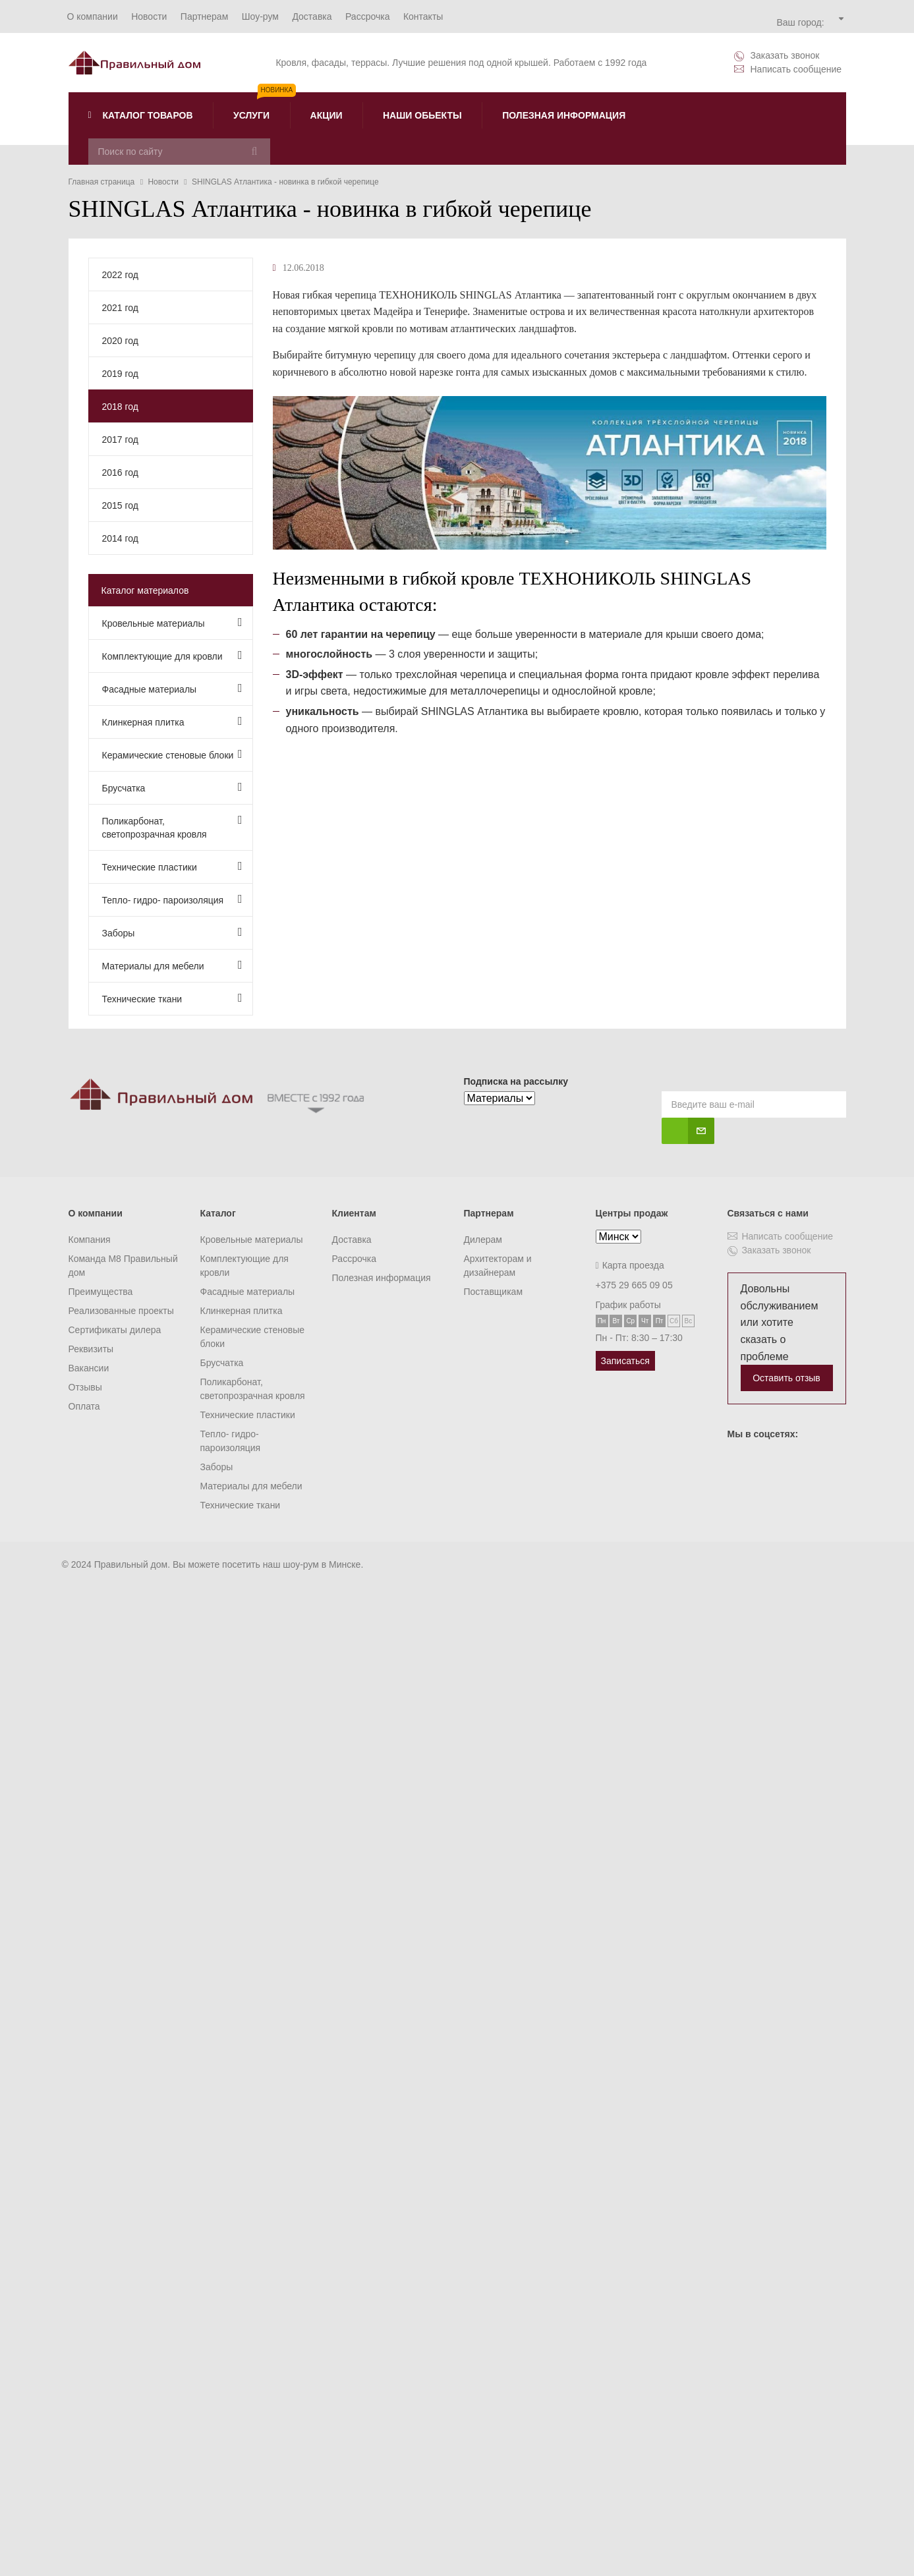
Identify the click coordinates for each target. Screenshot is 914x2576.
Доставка (352, 1239)
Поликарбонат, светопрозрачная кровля (172, 827)
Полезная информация (381, 1278)
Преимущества (101, 1291)
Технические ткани (172, 998)
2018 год (120, 406)
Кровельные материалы (172, 622)
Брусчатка (172, 787)
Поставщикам (493, 1291)
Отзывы (85, 1387)
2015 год (120, 505)
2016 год (120, 472)
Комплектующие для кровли (172, 655)
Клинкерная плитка (172, 721)
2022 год (120, 275)
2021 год (120, 307)
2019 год (120, 373)
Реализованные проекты (121, 1310)
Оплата (84, 1406)
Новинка (277, 90)
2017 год (120, 439)
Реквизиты (91, 1349)
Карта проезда (630, 1265)
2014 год (120, 538)
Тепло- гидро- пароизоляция (172, 899)
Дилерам (483, 1239)
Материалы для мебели (172, 965)
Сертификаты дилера (115, 1330)
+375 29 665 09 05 (634, 1285)
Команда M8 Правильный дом (123, 1265)
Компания (90, 1239)
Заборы (172, 932)
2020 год (120, 340)
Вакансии (89, 1368)
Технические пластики (172, 866)
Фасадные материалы (172, 688)
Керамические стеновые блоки (172, 754)
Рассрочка (354, 1258)
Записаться (625, 1361)
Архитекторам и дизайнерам (498, 1265)
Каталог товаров (140, 115)
